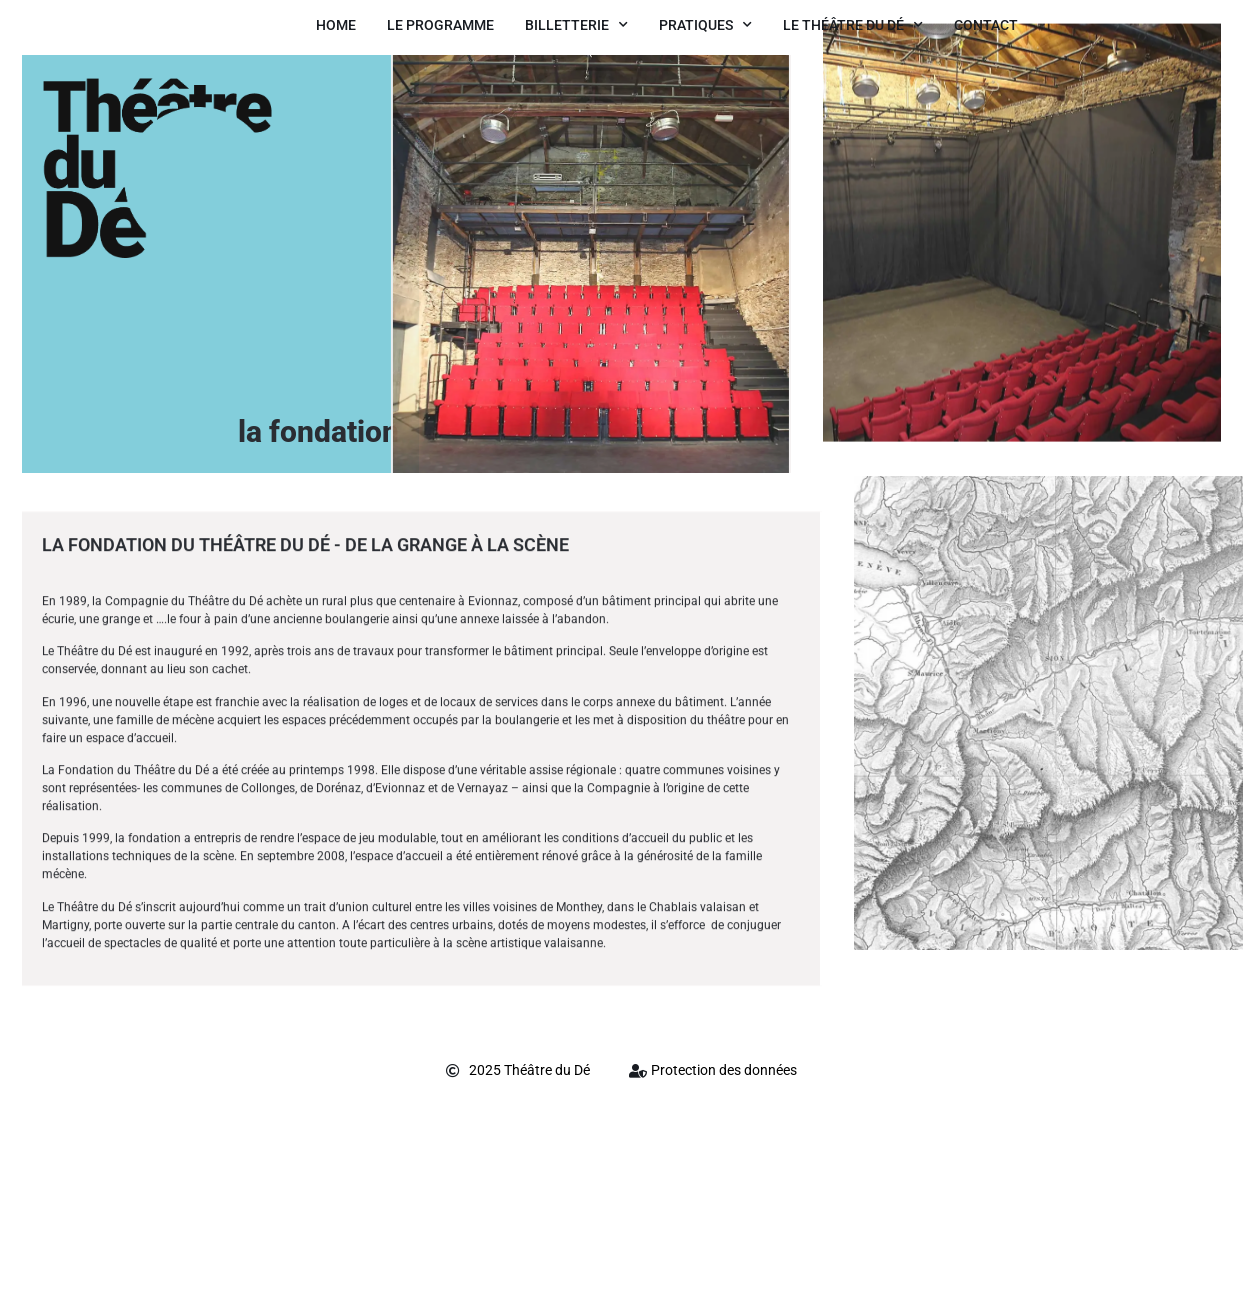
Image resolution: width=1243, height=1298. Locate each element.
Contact (986, 25)
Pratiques (705, 25)
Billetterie (576, 25)
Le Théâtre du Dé (853, 25)
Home (336, 25)
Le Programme (440, 25)
